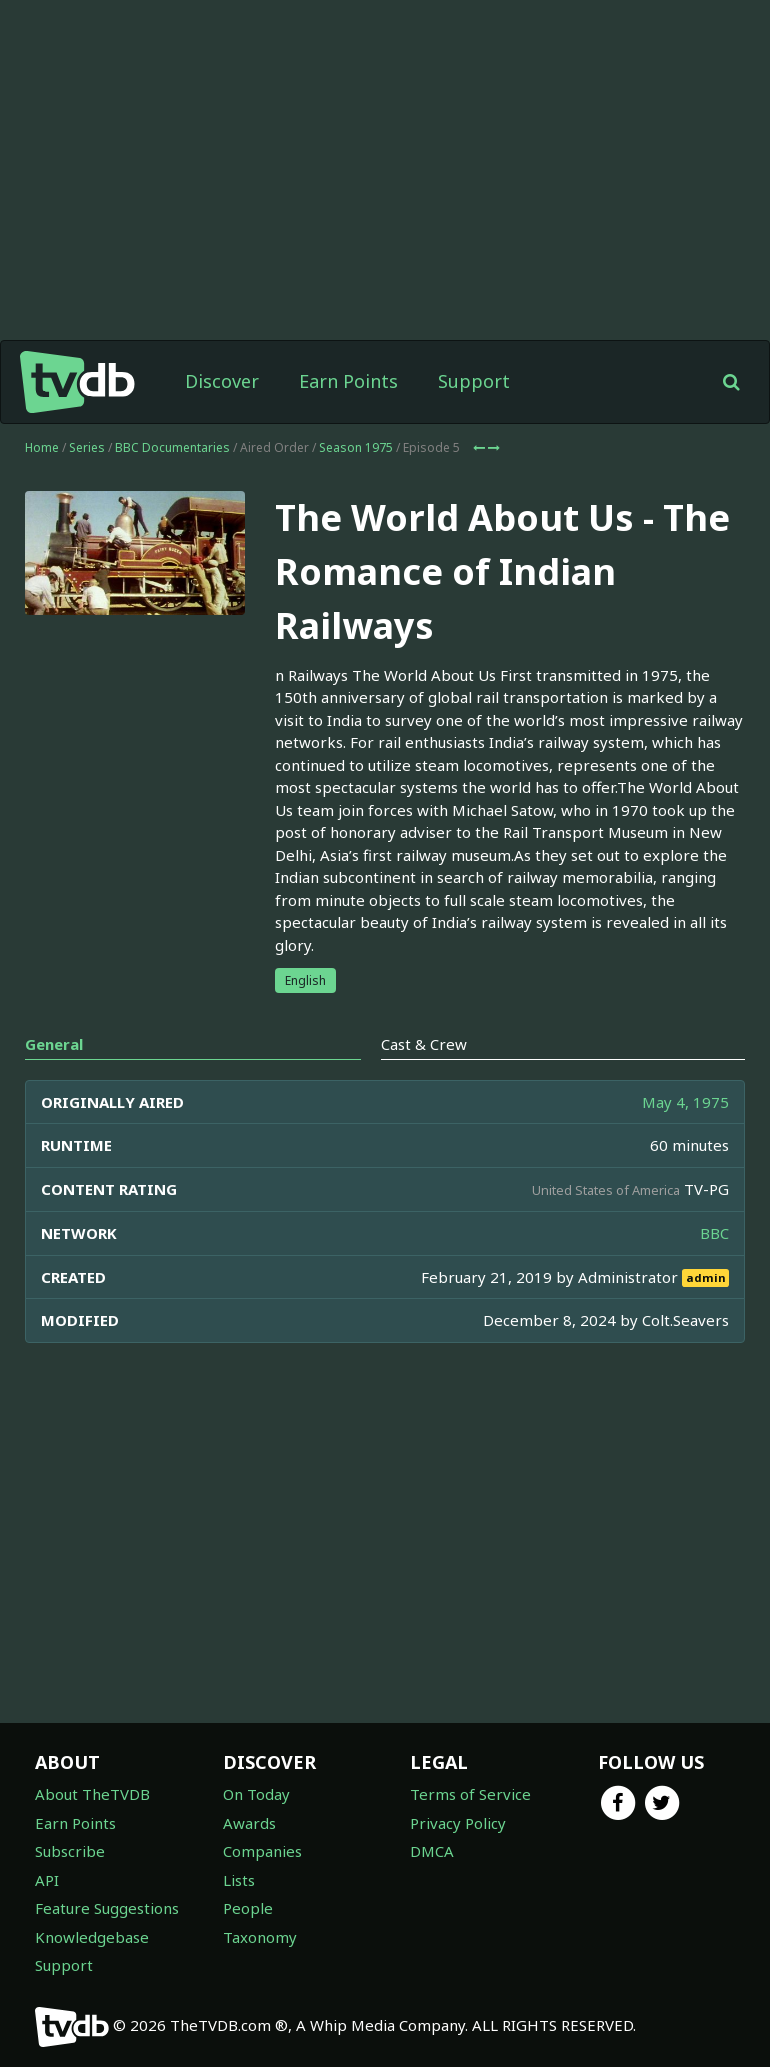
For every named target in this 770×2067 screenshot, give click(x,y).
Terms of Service (470, 1794)
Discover (222, 381)
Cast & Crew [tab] (424, 1044)
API (47, 1880)
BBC (714, 1233)
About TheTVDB (92, 1794)
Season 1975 (356, 447)
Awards (249, 1823)
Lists (239, 1880)
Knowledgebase (92, 1937)
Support (474, 381)
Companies (262, 1851)
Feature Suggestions (107, 1908)
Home (42, 447)
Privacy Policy (458, 1823)
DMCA (432, 1851)
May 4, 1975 (685, 1102)
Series (87, 447)
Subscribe (70, 1851)
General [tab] (54, 1044)
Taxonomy (260, 1937)
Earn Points (348, 381)
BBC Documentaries (172, 447)
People (248, 1908)
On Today (256, 1794)
